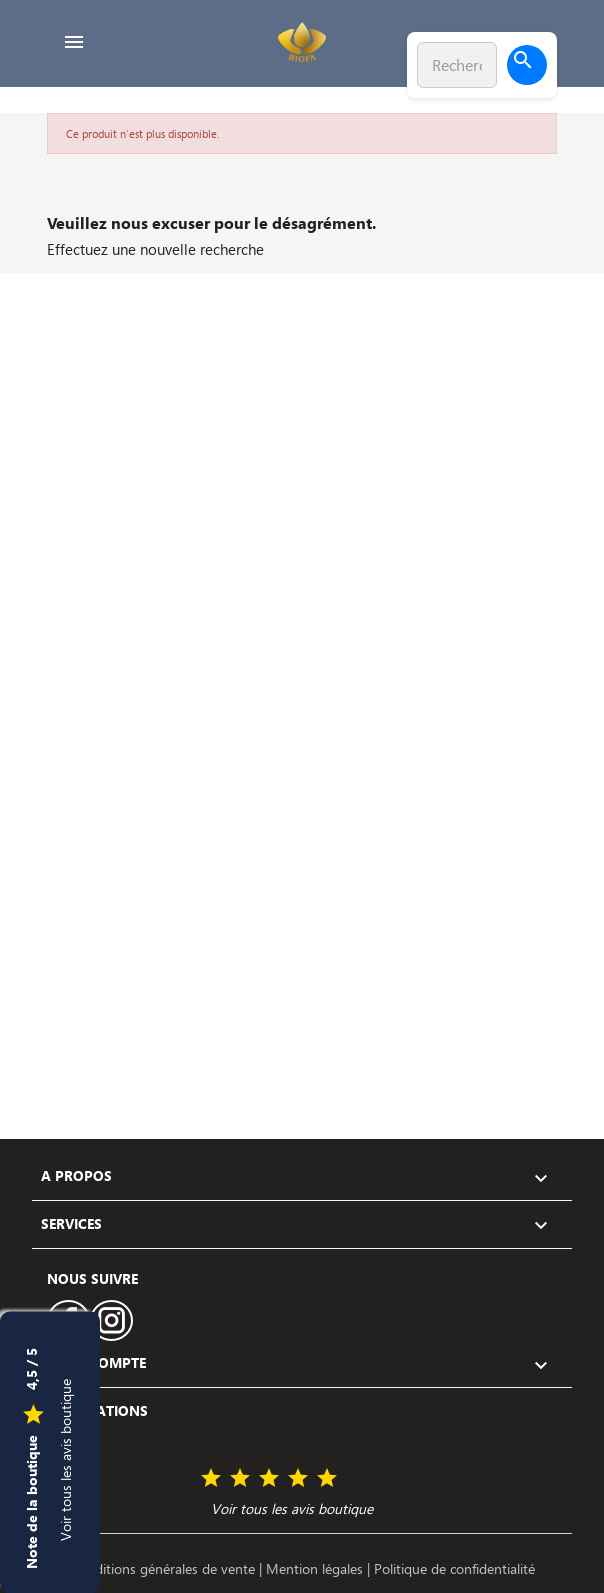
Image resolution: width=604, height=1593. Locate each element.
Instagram (112, 1320)
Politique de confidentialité (454, 1568)
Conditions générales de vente (164, 1568)
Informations (94, 1410)
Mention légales (316, 1568)
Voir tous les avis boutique (65, 1459)
